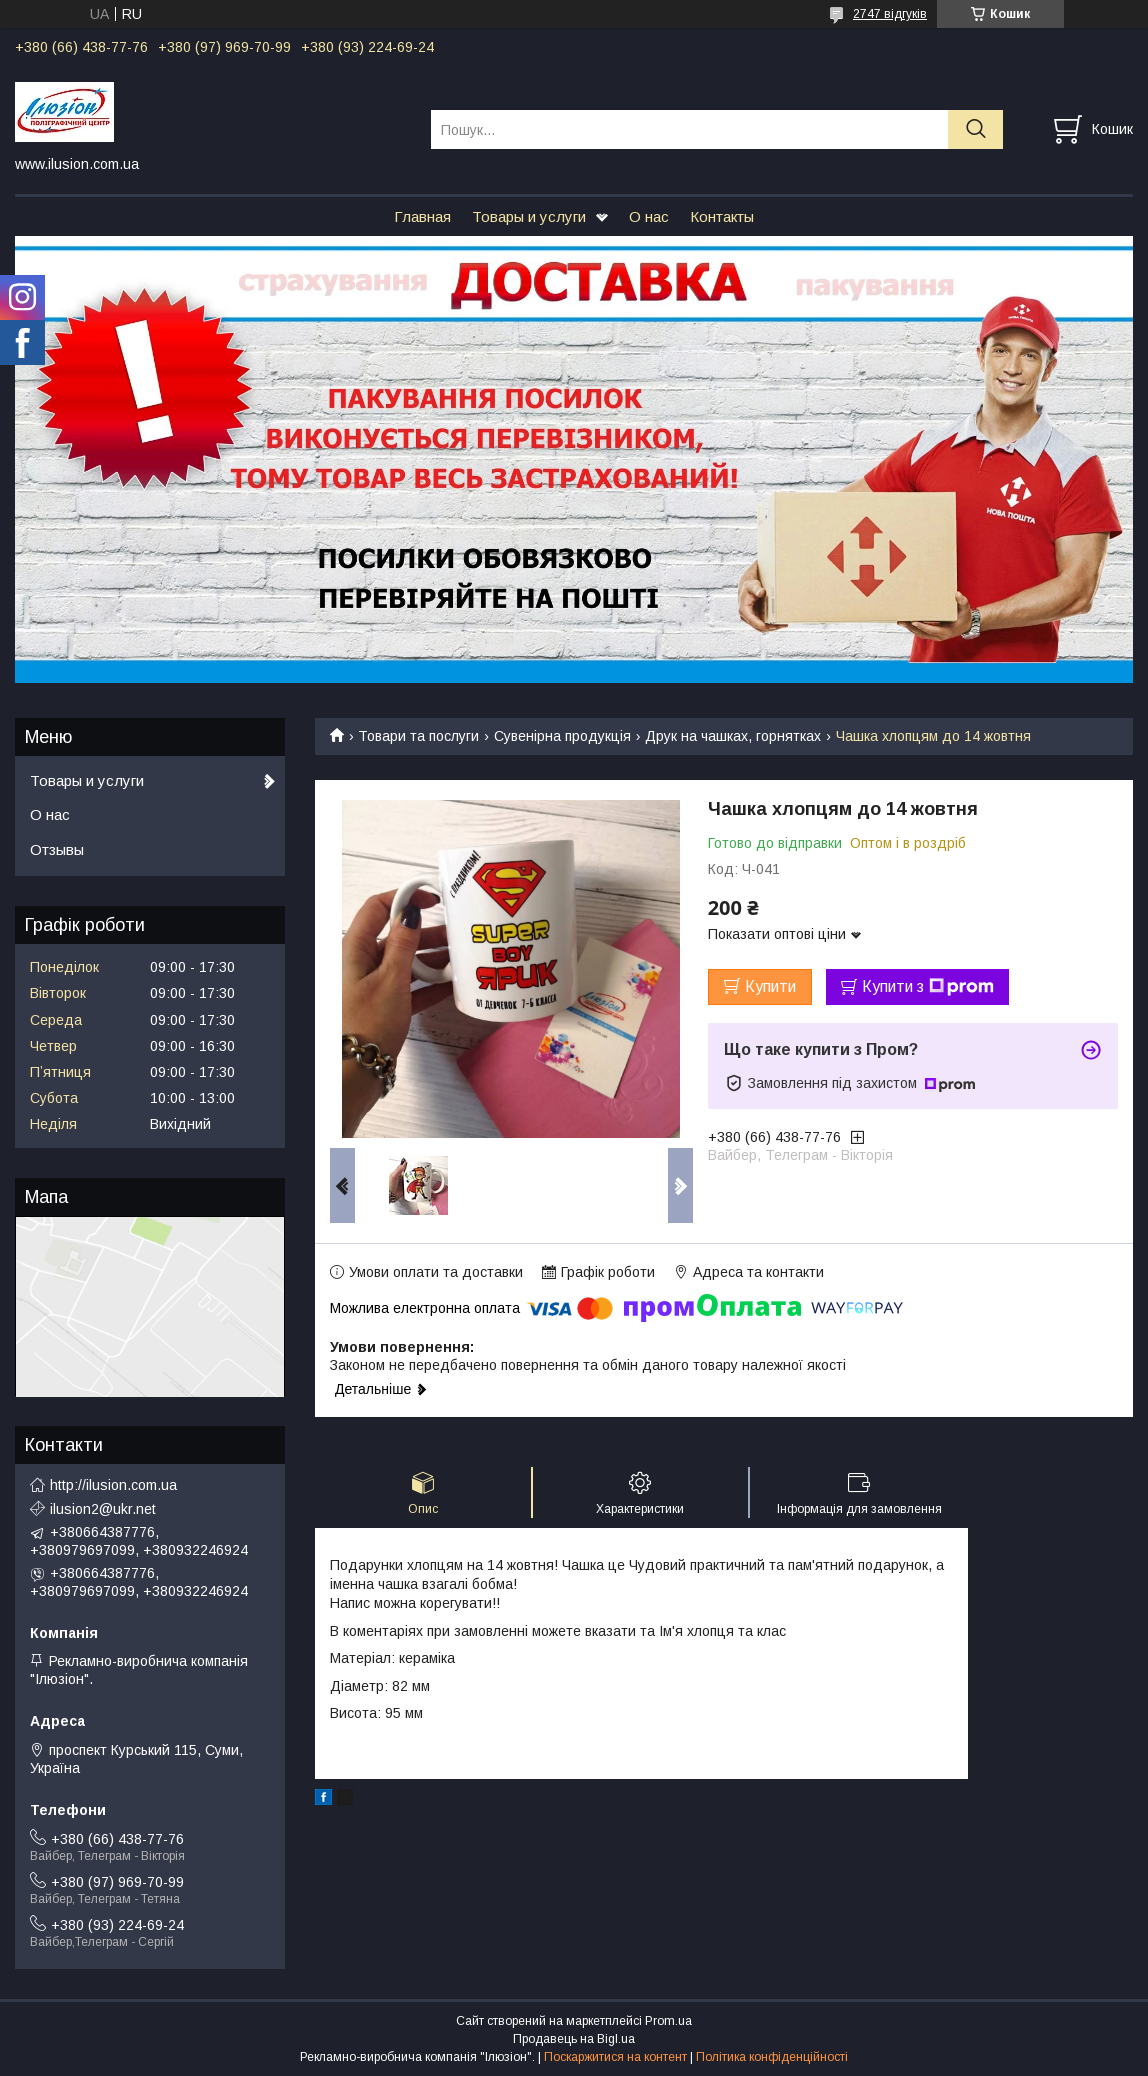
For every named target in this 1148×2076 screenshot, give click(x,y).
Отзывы (57, 849)
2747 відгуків (890, 14)
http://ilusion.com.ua (113, 1485)
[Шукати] (975, 129)
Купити (770, 986)
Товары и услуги (529, 216)
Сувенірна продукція (562, 736)
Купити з (928, 987)
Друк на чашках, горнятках (733, 736)
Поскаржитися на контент (615, 2057)
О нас (649, 216)
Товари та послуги (418, 736)
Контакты (722, 216)
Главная (422, 216)
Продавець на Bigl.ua (574, 2039)
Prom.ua (668, 2021)
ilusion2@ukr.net (103, 1509)
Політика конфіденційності (772, 2057)
